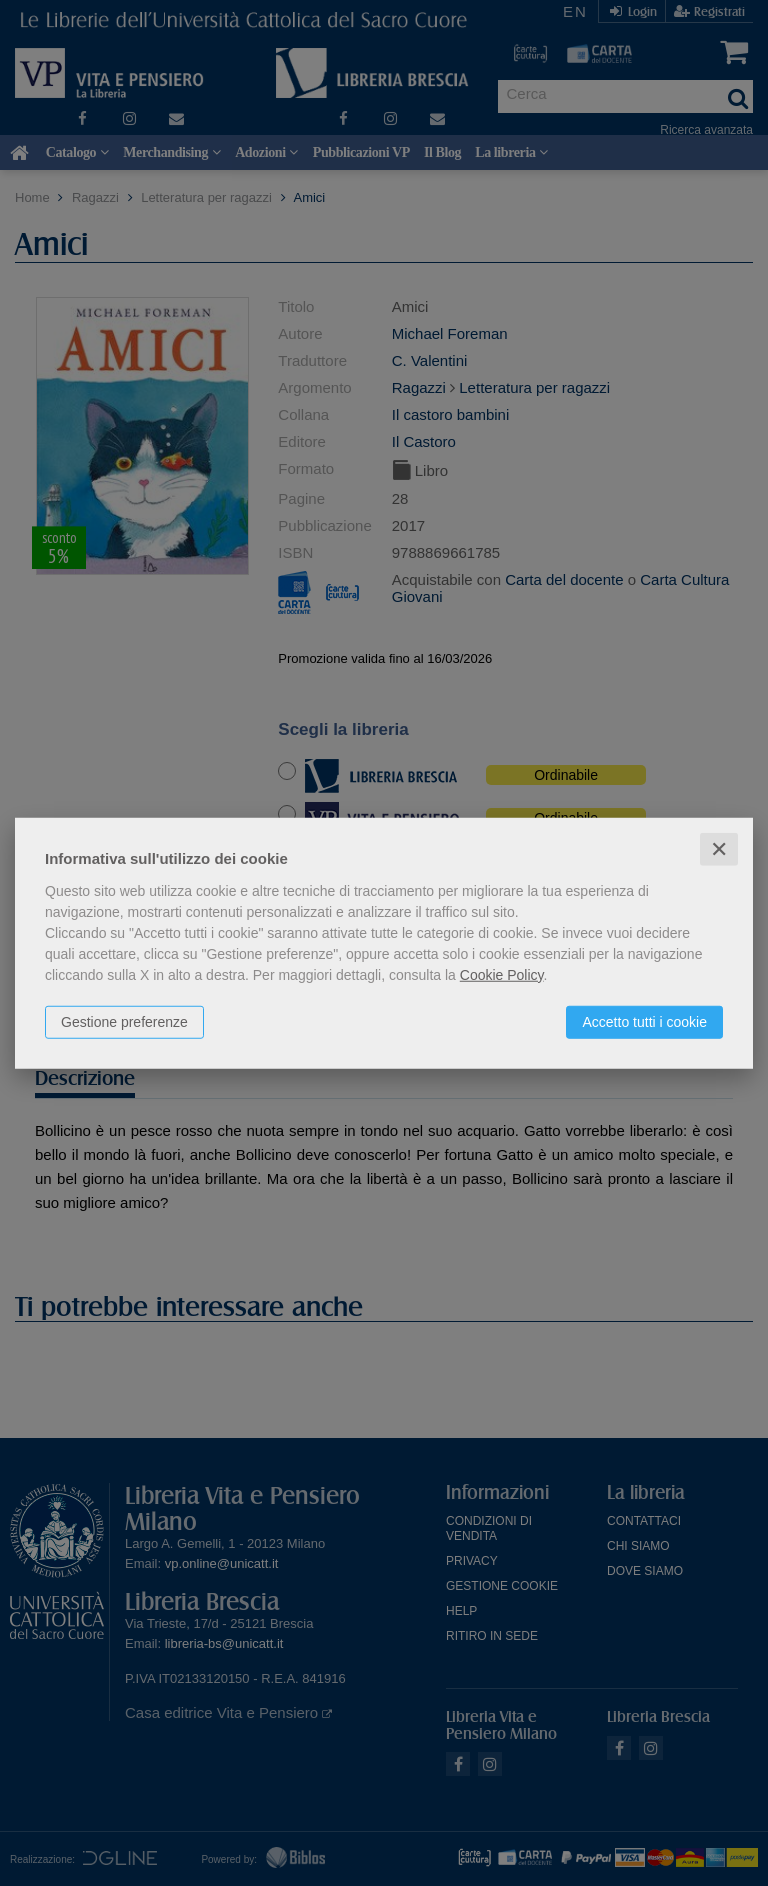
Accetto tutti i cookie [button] (644, 1021)
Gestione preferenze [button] (124, 1021)
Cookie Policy (502, 974)
